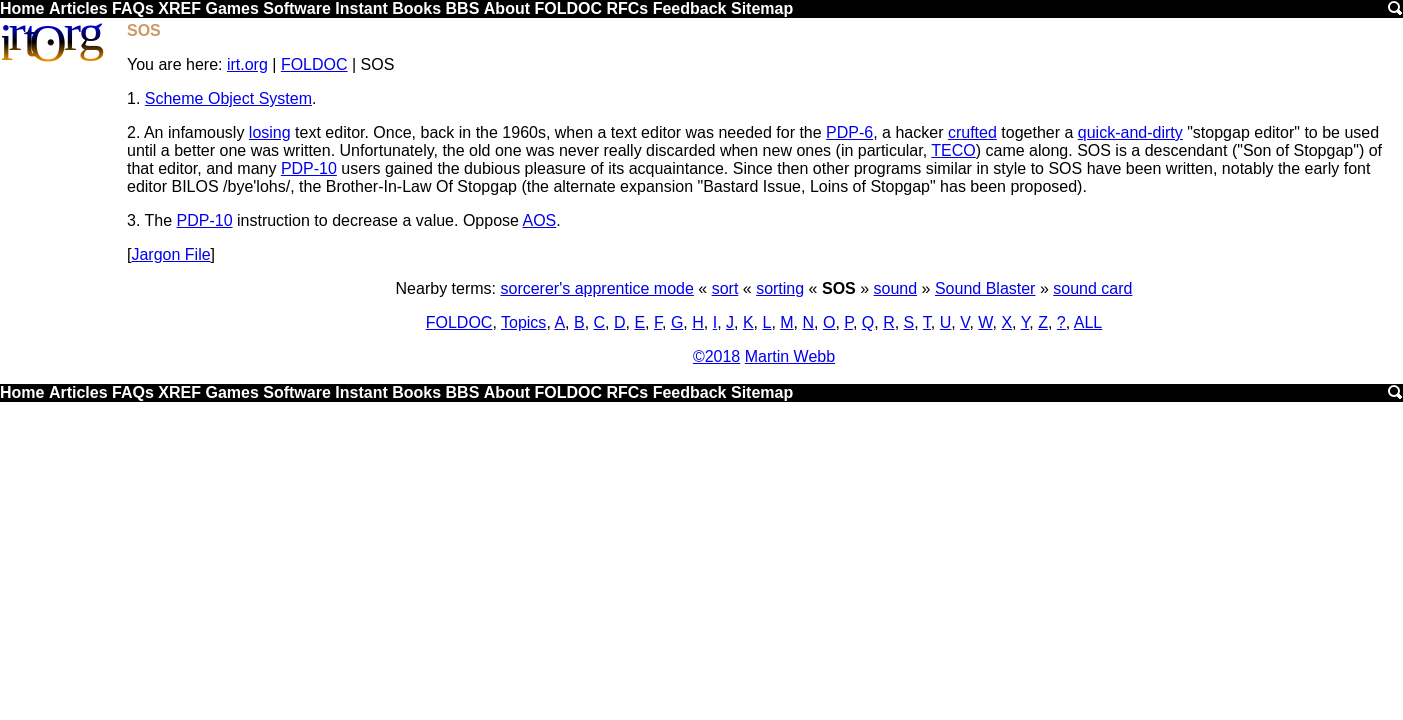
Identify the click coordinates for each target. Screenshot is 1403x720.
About (507, 8)
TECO (953, 150)
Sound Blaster (985, 288)
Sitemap (762, 8)
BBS (463, 8)
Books (416, 8)
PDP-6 (849, 132)
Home (22, 8)
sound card (1092, 288)
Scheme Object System (228, 98)
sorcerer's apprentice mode (596, 288)
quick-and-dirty (1130, 132)
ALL (1088, 322)
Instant (361, 8)
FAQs (133, 8)
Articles (78, 8)
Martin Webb (790, 356)
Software (297, 8)
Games (231, 8)
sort (725, 288)
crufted (972, 132)
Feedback (690, 8)
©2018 (716, 356)
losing (270, 132)
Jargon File (170, 254)
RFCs (627, 8)
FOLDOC (568, 8)
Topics (523, 322)
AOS (540, 220)
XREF (179, 8)
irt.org (247, 64)
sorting (780, 288)
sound (896, 288)
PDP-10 (309, 168)
